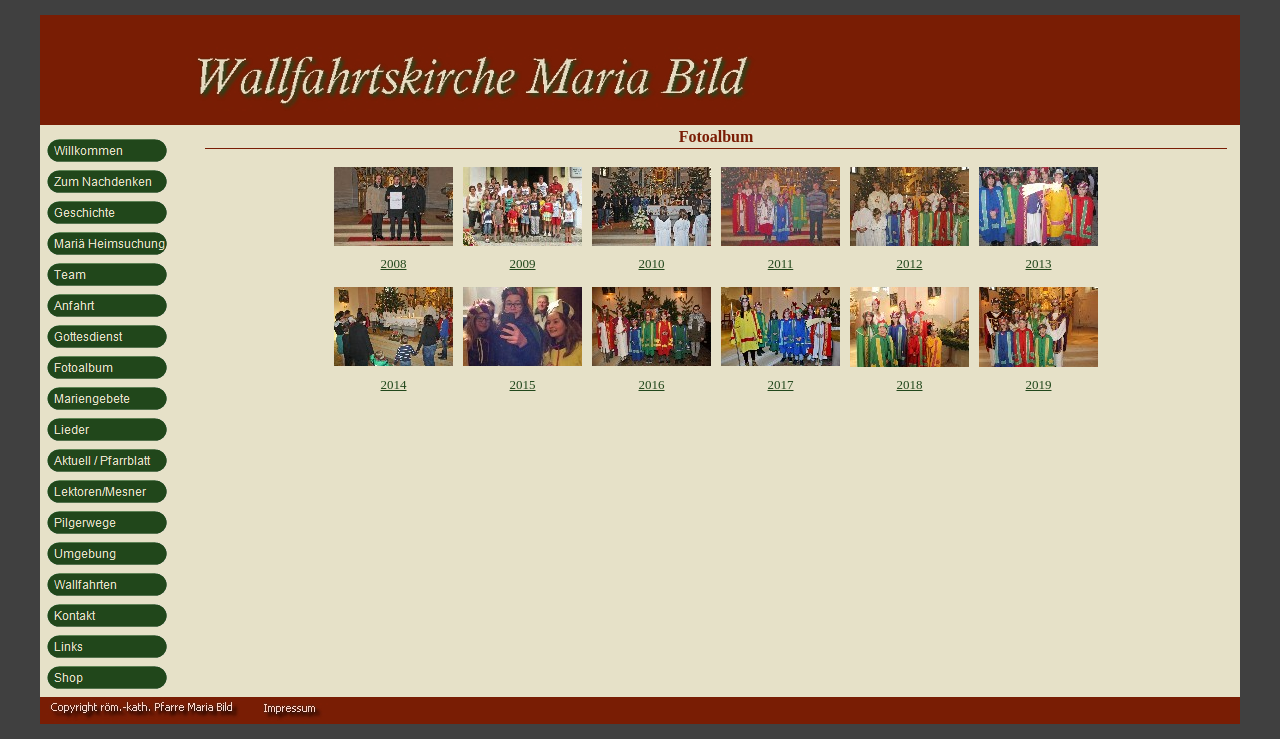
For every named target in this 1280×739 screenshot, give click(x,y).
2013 (1039, 263)
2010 (652, 263)
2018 (910, 384)
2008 (394, 263)
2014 (394, 384)
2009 (523, 263)
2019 (1039, 384)
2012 (910, 263)
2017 (781, 384)
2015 (523, 384)
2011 (781, 263)
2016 (652, 384)
